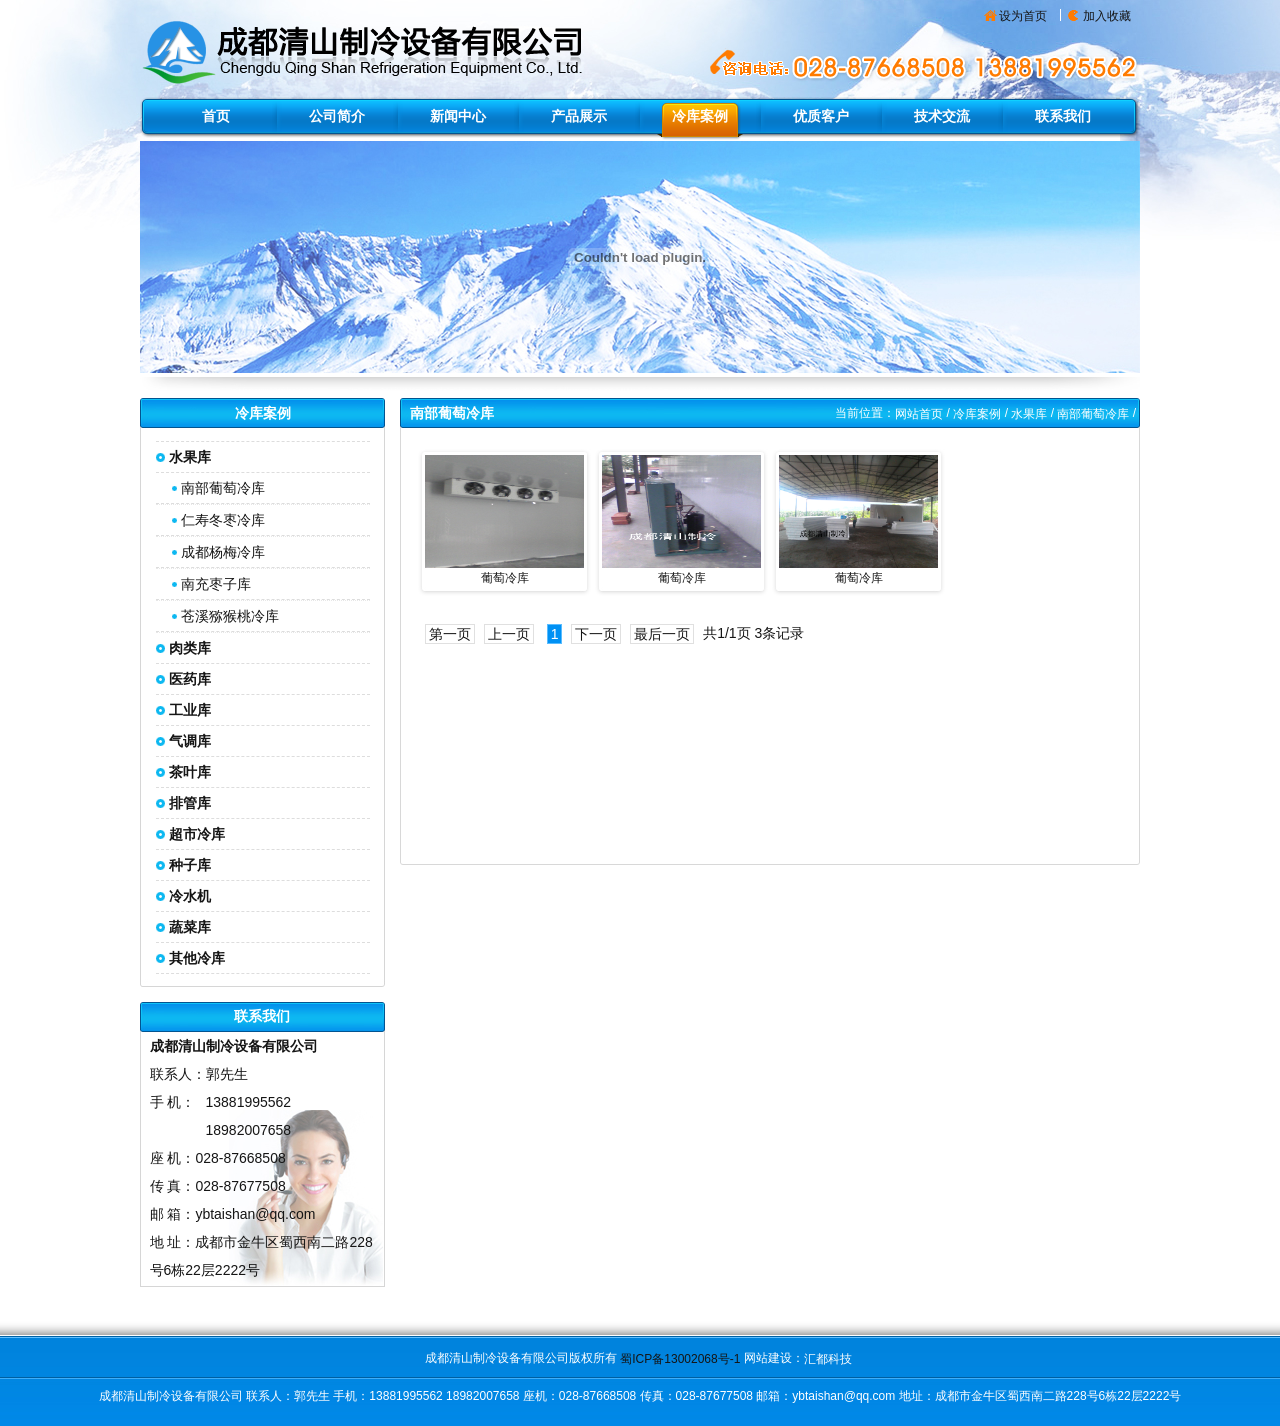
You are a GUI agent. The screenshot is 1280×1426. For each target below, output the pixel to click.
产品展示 (579, 116)
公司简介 (337, 116)
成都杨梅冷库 (223, 552)
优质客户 (821, 116)
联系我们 (1063, 116)
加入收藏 (1107, 16)
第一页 (450, 634)
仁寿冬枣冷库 (223, 520)
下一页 (596, 634)
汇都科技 (828, 1359)
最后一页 (662, 634)
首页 (216, 116)
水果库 (1029, 414)
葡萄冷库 (505, 578)
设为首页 (1023, 16)
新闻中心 (458, 116)
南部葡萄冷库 (223, 488)
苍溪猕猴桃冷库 (230, 616)
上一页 (509, 634)
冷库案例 (700, 116)
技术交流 (942, 116)
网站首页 (919, 414)
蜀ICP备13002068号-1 (680, 1359)
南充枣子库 (216, 584)
